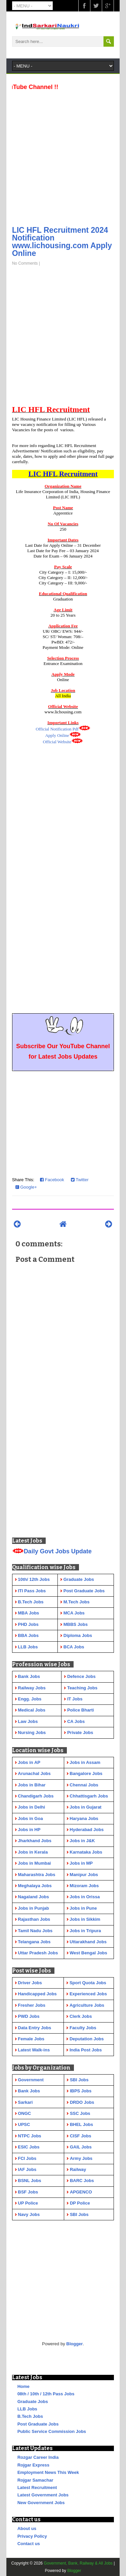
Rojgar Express (33, 2465)
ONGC (24, 2113)
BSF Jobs (28, 2191)
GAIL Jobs (81, 2146)
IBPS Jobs (80, 2090)
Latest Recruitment (37, 2487)
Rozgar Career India (38, 2457)
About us (26, 2528)
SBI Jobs (79, 2079)
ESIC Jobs (28, 2146)
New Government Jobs (41, 2502)
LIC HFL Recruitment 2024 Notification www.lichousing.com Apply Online (62, 242)
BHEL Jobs (81, 2124)
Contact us (28, 2543)
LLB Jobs (27, 2408)
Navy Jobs (29, 2214)
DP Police (80, 2203)
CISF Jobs (80, 2135)
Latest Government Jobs (43, 2494)
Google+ (26, 1187)
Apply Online (57, 735)
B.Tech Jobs (30, 2416)
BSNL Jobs (29, 2180)
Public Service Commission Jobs (51, 2431)
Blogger (74, 2343)
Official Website (57, 741)
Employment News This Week (48, 2472)
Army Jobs (81, 2158)
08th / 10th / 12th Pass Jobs (46, 2393)
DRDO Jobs (82, 2102)
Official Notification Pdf (57, 728)
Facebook (52, 1179)
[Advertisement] (63, 156)
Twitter (80, 1179)
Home (23, 2386)
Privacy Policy (32, 2536)
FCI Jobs (27, 2158)
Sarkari (25, 2102)
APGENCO (81, 2191)
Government (31, 2079)
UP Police (28, 2203)
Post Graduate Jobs (38, 2424)
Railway (78, 2169)
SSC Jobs (80, 2113)
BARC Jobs (82, 2180)
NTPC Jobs (29, 2135)
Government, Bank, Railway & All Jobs (78, 2563)
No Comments (25, 263)
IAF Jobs (27, 2169)
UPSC (24, 2124)
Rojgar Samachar (35, 2480)
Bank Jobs (29, 2090)
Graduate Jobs (32, 2401)
